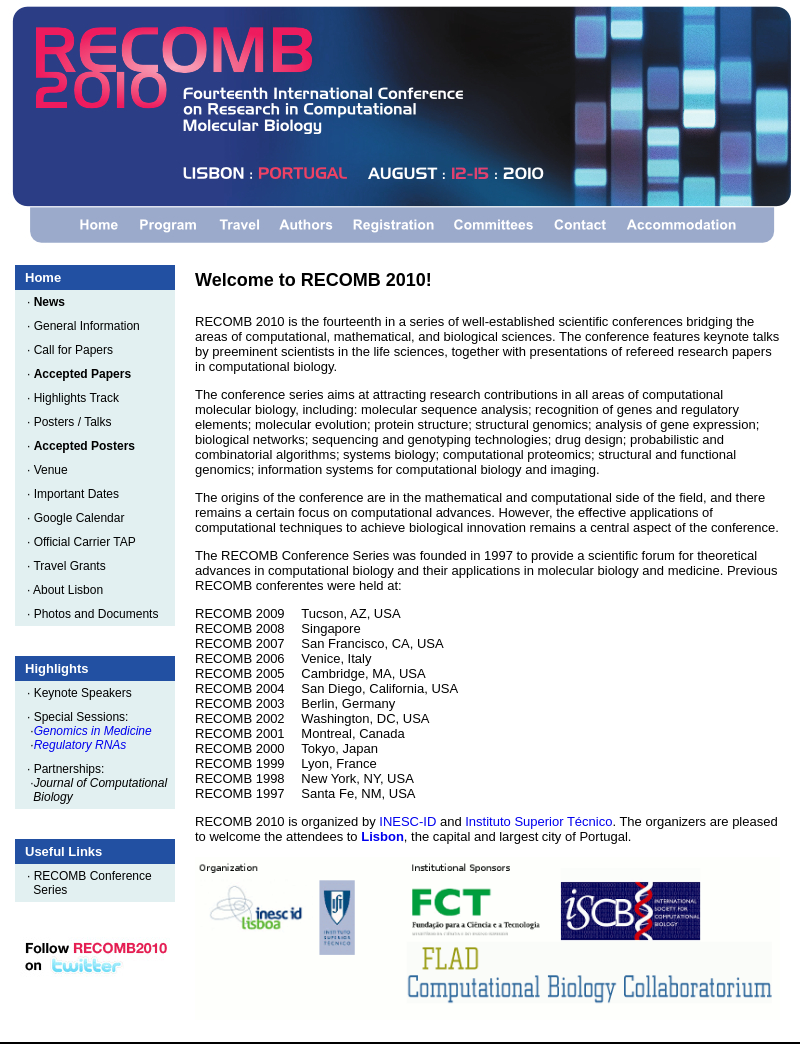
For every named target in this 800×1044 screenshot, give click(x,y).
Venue (54, 470)
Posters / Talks (76, 422)
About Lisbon (71, 590)
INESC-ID (407, 821)
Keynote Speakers (86, 693)
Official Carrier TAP (88, 542)
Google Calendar (83, 518)
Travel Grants (72, 566)
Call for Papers (77, 350)
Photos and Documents (100, 614)
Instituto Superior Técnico (538, 821)
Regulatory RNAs (80, 745)
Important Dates (80, 494)
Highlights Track (80, 398)
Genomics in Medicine (93, 731)
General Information (90, 326)
